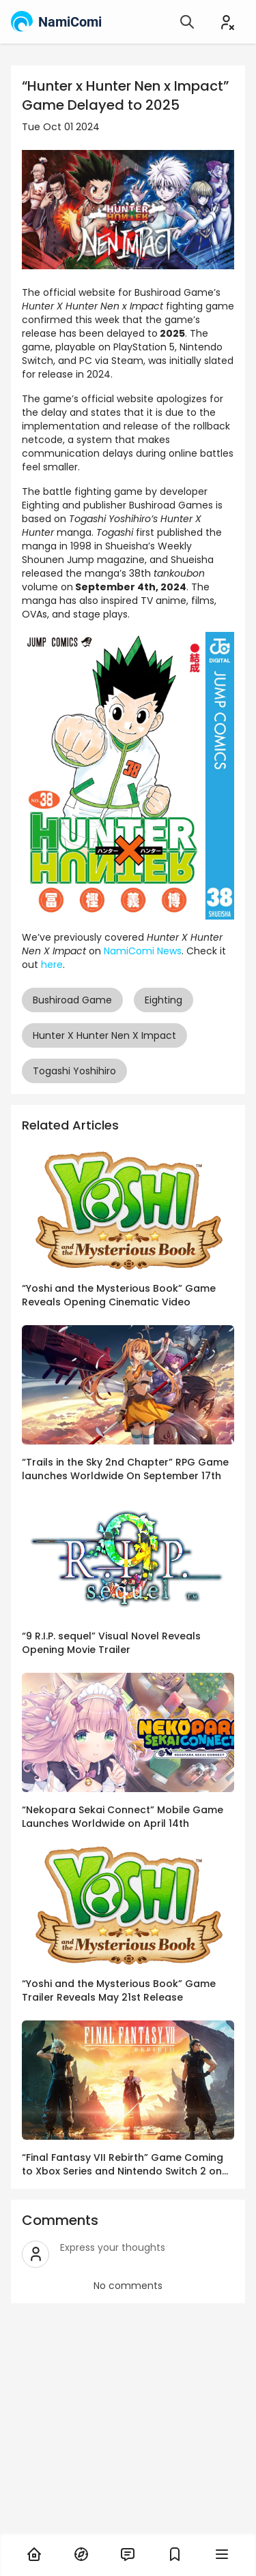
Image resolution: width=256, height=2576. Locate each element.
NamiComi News (143, 951)
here (52, 964)
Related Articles (70, 1125)
